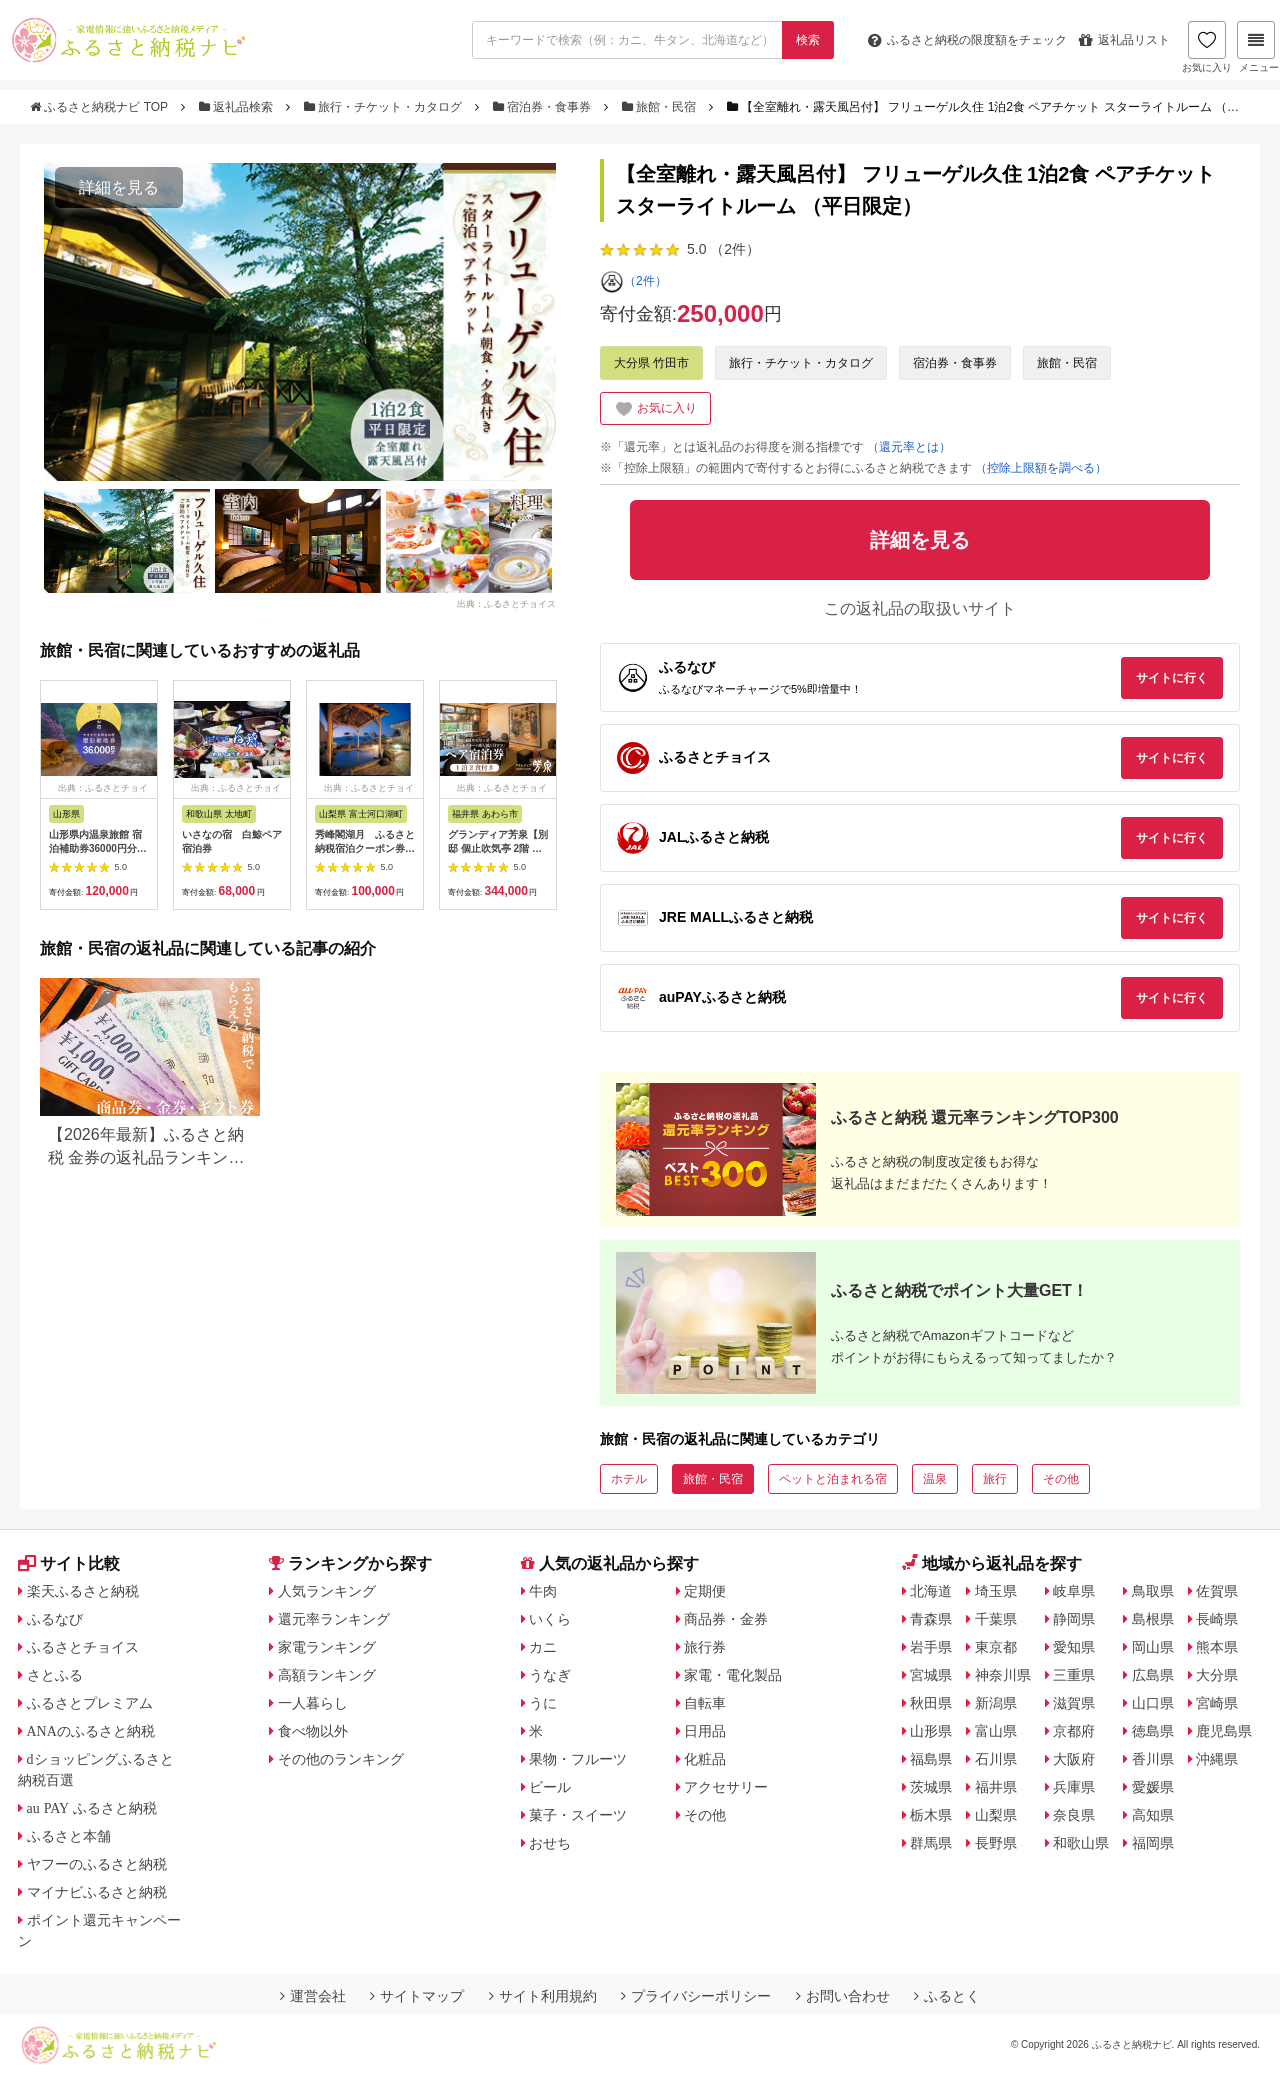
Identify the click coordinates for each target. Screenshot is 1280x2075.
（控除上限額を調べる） (1041, 468)
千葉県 (996, 1619)
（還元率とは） (909, 447)
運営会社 (313, 1996)
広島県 (1153, 1675)
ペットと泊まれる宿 (833, 1479)
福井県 (996, 1787)
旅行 (995, 1479)
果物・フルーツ (578, 1759)
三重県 (1074, 1675)
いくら (550, 1619)
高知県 (1153, 1815)
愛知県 (1074, 1647)
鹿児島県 (1224, 1731)
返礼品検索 (238, 107)
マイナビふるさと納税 (97, 1892)
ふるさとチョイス (83, 1647)
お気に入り (1207, 47)
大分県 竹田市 (651, 363)
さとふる (55, 1675)
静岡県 (1074, 1619)
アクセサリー (726, 1787)
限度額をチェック (967, 40)
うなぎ (550, 1675)
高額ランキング (327, 1675)
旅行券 (705, 1647)
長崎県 (1217, 1619)
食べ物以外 (313, 1731)
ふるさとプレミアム (90, 1703)
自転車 (705, 1703)
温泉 (935, 1479)
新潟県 (996, 1703)
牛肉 (543, 1591)
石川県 (996, 1759)
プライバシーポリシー (696, 1996)
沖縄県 (1217, 1759)
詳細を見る (119, 187)
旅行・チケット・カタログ (385, 107)
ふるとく (947, 1996)
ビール (550, 1787)
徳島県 (1153, 1731)
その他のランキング (341, 1759)
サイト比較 (69, 1563)
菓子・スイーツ (578, 1815)
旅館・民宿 (661, 107)
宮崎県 (1217, 1703)
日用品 (705, 1731)
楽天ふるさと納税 (83, 1591)
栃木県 (931, 1815)
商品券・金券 (726, 1619)
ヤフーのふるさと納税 (97, 1864)
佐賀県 (1217, 1591)
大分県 (1217, 1675)
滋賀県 (1074, 1703)
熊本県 (1217, 1647)
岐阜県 (1074, 1591)
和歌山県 (1081, 1843)
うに (543, 1703)
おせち (550, 1843)
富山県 (996, 1731)
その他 (1061, 1479)
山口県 (1153, 1703)
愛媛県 (1153, 1787)
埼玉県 (996, 1591)
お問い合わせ (843, 1996)
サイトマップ (417, 1996)
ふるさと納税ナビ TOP (100, 107)
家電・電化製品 (733, 1675)
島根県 (1153, 1619)
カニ (543, 1647)
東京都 (996, 1647)
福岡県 (1153, 1843)
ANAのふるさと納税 (91, 1731)
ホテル (629, 1479)
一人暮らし (313, 1703)
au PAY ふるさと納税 (92, 1808)
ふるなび (55, 1619)
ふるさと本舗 (69, 1836)
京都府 (1074, 1731)
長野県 (996, 1843)
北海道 (931, 1591)
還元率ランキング (334, 1619)
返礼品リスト (1124, 40)
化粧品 (705, 1759)
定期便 (705, 1591)
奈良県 (1074, 1815)
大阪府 (1074, 1759)
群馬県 (931, 1843)
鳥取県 (1153, 1591)
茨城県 (931, 1787)
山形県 (931, 1731)
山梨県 (996, 1815)
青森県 (931, 1619)
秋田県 (931, 1703)
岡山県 (1153, 1647)
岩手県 (931, 1647)
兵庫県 (1074, 1787)
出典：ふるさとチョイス (506, 604)
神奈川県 (1003, 1675)
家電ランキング (327, 1647)
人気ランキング (327, 1591)
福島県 (931, 1759)
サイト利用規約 (543, 1996)
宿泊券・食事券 (544, 107)
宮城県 (931, 1675)
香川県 (1153, 1759)
